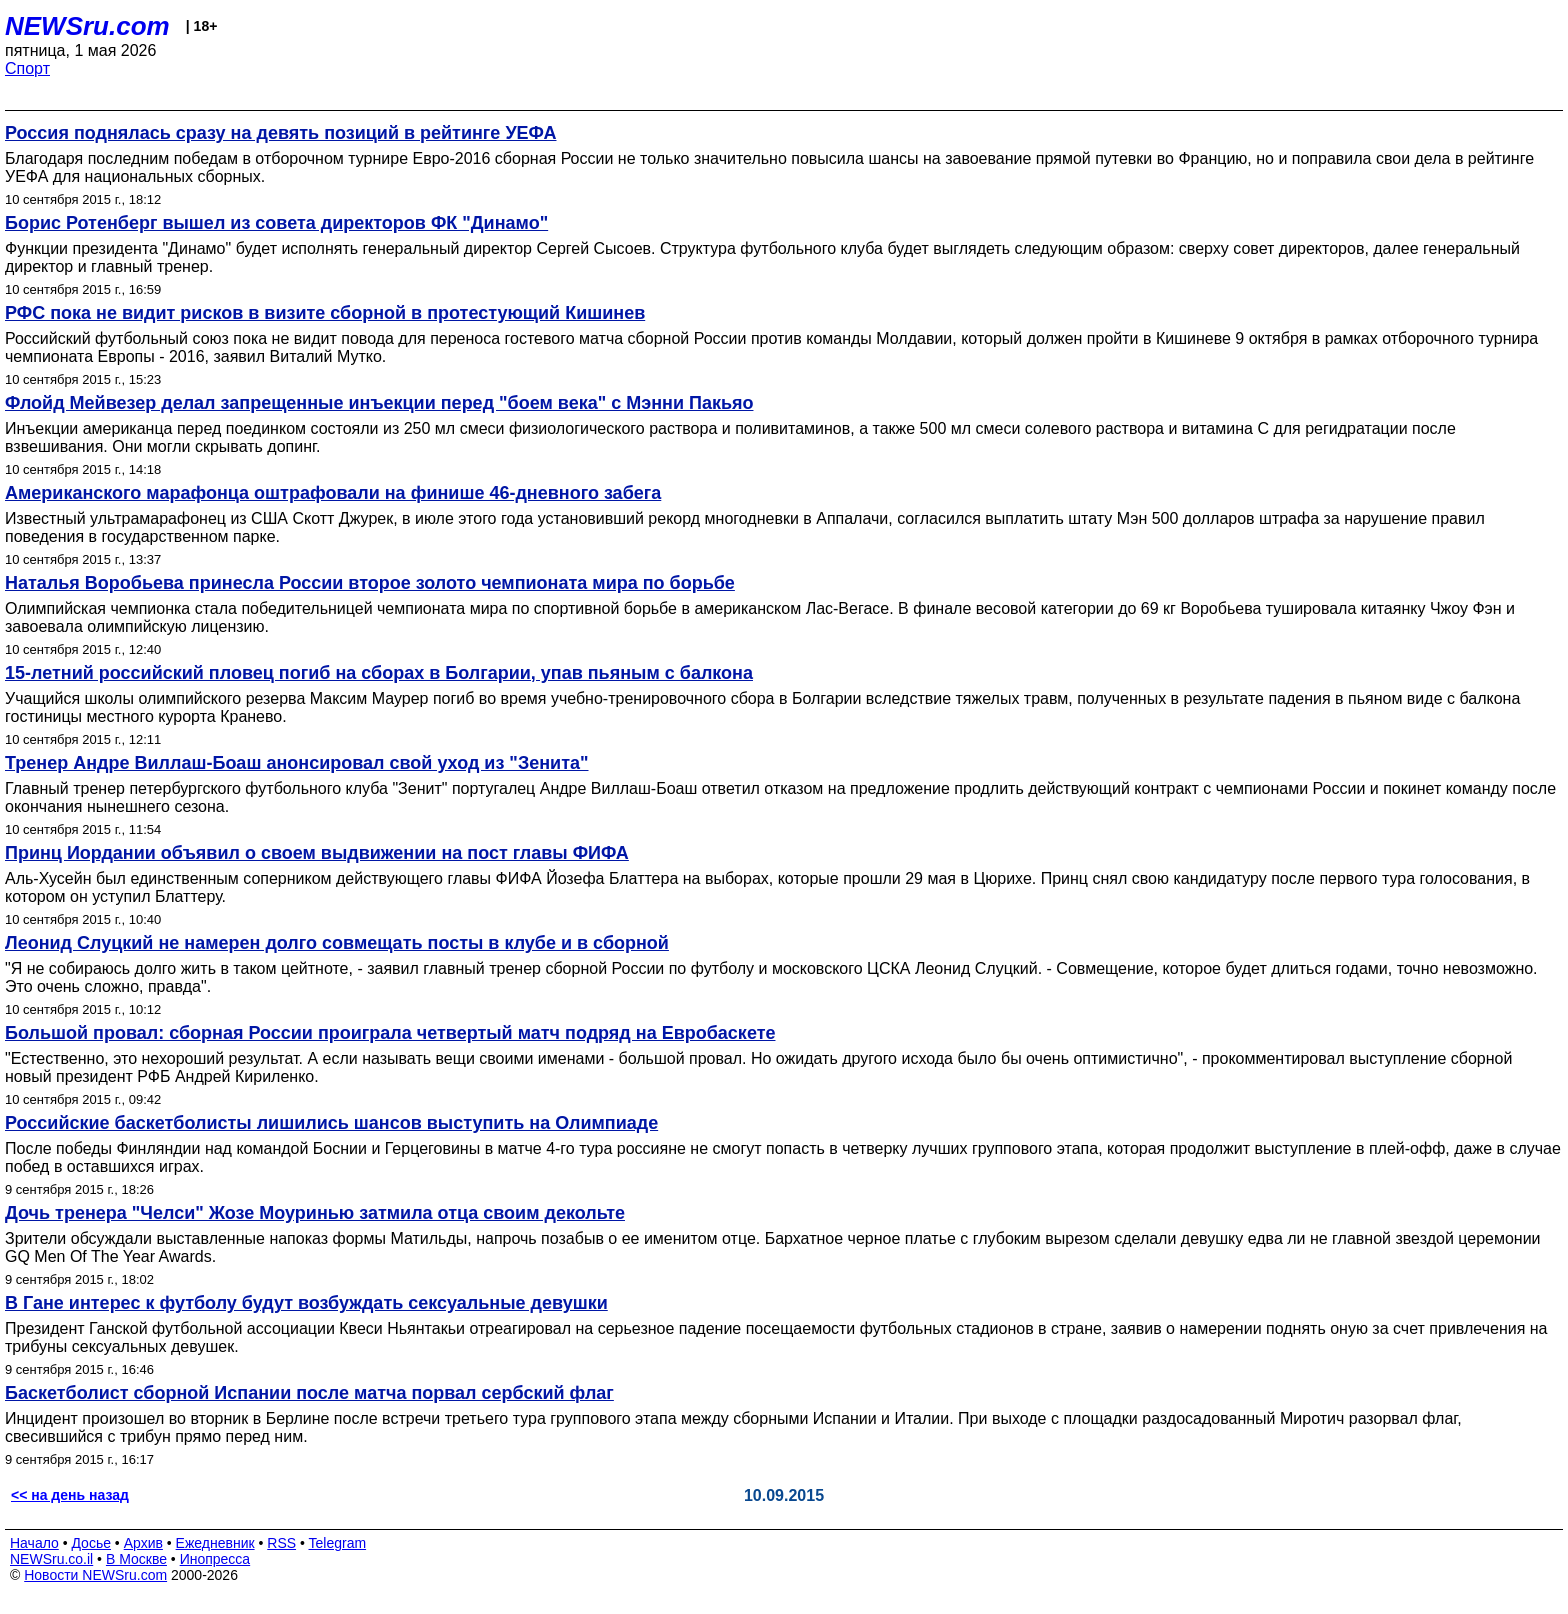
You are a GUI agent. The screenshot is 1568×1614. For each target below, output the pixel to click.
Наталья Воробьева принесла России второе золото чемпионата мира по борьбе (370, 583)
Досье (91, 1543)
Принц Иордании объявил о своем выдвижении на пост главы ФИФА (317, 853)
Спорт (27, 68)
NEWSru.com (87, 26)
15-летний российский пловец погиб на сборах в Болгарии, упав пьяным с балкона (379, 673)
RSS (281, 1543)
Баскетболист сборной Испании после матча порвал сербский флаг (309, 1393)
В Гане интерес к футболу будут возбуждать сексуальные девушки (306, 1303)
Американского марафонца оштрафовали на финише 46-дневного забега (333, 493)
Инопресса (215, 1559)
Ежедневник (215, 1543)
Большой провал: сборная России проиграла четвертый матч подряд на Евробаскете (390, 1033)
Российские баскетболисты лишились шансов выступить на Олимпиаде (331, 1123)
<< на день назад (70, 1495)
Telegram (338, 1543)
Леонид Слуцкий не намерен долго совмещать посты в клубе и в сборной (337, 943)
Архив (143, 1543)
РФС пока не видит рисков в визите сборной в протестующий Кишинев (325, 313)
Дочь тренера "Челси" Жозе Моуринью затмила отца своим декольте (315, 1213)
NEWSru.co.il (51, 1559)
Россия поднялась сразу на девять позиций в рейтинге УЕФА (281, 133)
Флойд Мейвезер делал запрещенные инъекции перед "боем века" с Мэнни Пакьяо (379, 403)
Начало (34, 1543)
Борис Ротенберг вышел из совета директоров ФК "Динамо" (276, 223)
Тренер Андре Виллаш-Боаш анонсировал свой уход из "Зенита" (297, 763)
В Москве (136, 1559)
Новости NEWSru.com (95, 1575)
